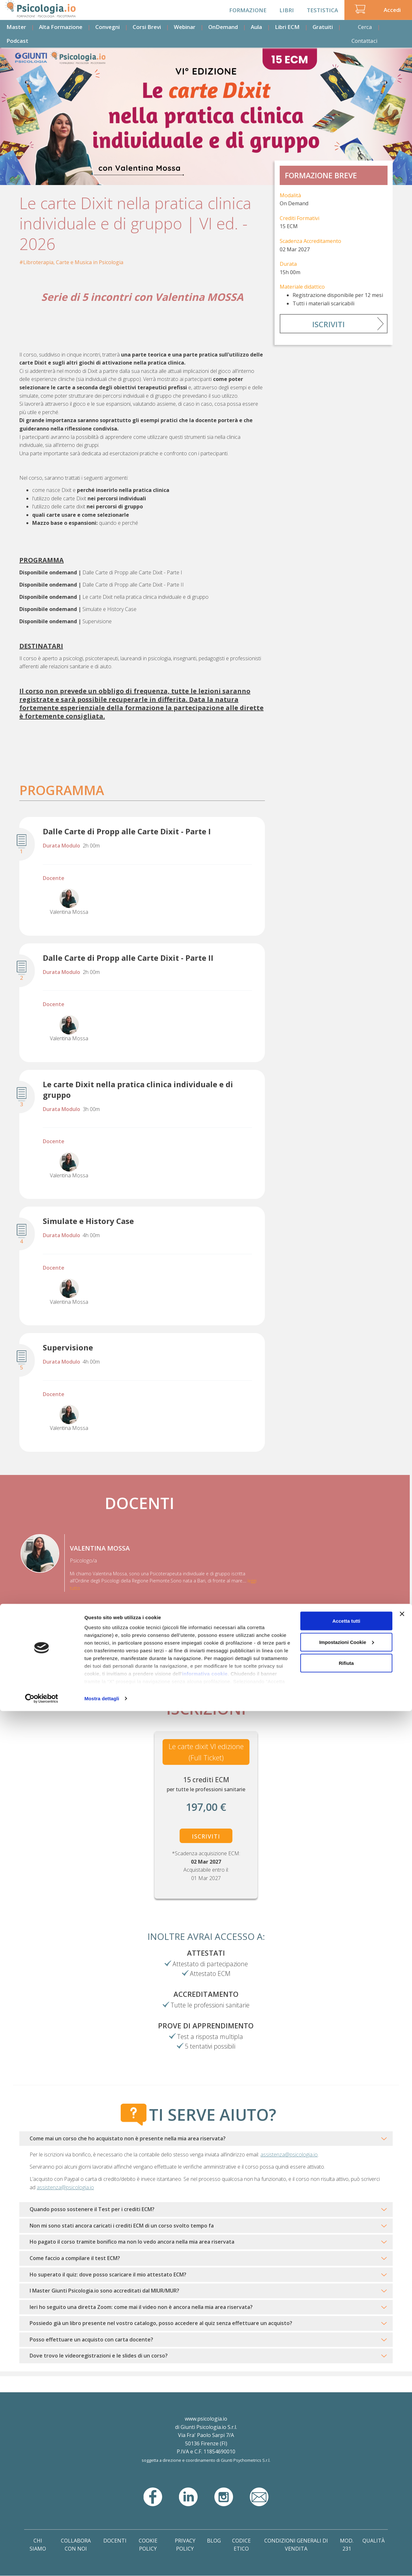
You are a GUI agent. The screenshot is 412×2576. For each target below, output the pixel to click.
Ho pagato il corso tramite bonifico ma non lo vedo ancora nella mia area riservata (132, 2241)
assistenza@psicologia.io (289, 2154)
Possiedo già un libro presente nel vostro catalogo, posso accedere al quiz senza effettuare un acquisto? (161, 2323)
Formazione (248, 10)
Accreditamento (206, 1994)
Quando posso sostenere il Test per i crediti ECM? (92, 2209)
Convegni (107, 27)
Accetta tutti (346, 2485)
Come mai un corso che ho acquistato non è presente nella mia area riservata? (128, 2138)
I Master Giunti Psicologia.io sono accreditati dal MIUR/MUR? (104, 2290)
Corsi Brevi (147, 27)
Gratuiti (323, 27)
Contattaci (364, 40)
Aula (256, 27)
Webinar (184, 27)
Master (16, 27)
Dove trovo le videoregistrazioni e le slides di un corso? (99, 2355)
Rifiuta (346, 2528)
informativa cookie (205, 2538)
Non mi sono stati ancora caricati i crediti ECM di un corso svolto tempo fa (122, 2225)
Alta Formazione (60, 27)
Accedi (392, 10)
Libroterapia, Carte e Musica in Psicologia (73, 262)
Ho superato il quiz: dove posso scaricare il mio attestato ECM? (108, 2274)
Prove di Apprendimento (206, 2025)
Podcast (17, 40)
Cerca (365, 27)
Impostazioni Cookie (346, 2507)
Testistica (322, 10)
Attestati (206, 1953)
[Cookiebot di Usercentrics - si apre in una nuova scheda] (42, 2563)
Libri (286, 10)
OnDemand (223, 27)
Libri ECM (287, 27)
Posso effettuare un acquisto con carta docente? (91, 2339)
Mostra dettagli (101, 2563)
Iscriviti (328, 324)
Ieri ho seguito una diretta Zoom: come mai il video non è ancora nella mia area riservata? (141, 2307)
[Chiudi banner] (402, 2479)
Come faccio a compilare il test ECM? (75, 2258)
